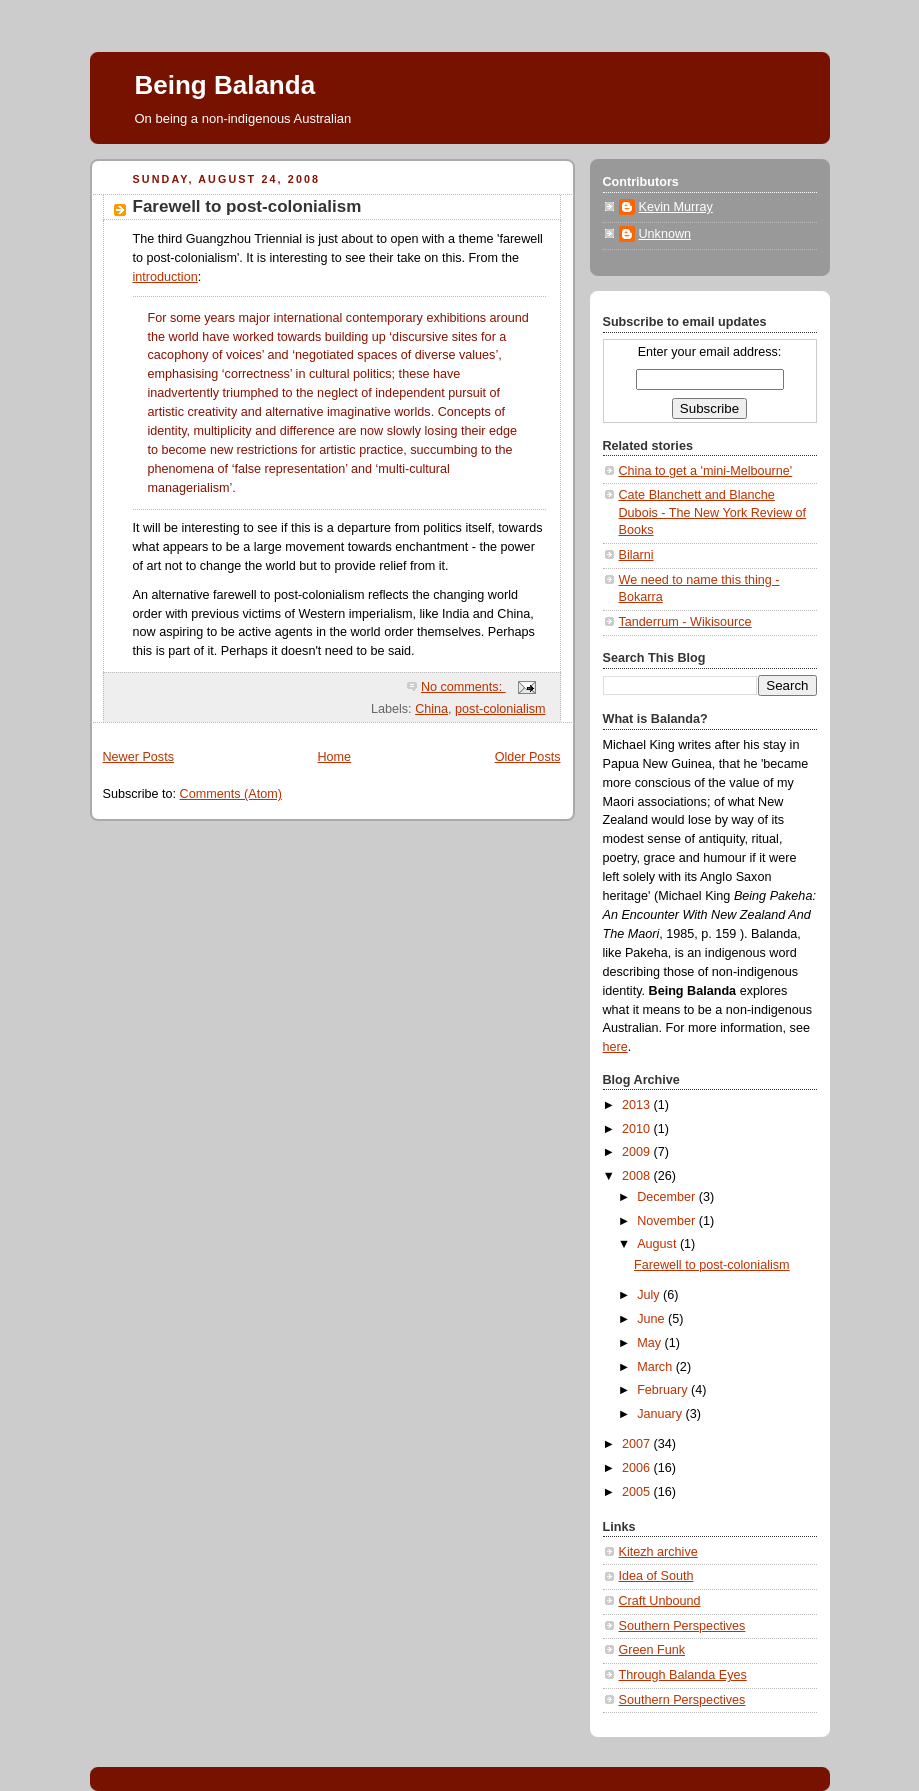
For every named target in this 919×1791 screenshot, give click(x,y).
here (615, 1047)
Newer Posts (138, 757)
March (656, 1367)
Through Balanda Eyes (683, 1675)
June (652, 1319)
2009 (638, 1152)
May (650, 1343)
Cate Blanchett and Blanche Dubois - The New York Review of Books (713, 512)
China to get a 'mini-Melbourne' (706, 471)
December (668, 1197)
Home (334, 757)
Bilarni (636, 555)
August (658, 1244)
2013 (638, 1105)
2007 (638, 1444)
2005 (638, 1492)
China (431, 709)
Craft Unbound (660, 1601)
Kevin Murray (676, 207)
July (650, 1295)
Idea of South (656, 1576)
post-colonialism (500, 709)
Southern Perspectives (682, 1626)
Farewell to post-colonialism (247, 206)
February (664, 1390)
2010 (638, 1129)
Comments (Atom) (231, 794)
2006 (638, 1468)
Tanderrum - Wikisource (685, 622)
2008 (638, 1176)
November (668, 1221)
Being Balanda (225, 85)
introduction (165, 277)
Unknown (665, 234)
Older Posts (528, 757)
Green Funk (652, 1650)
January (661, 1414)
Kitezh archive (658, 1552)
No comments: (463, 687)
